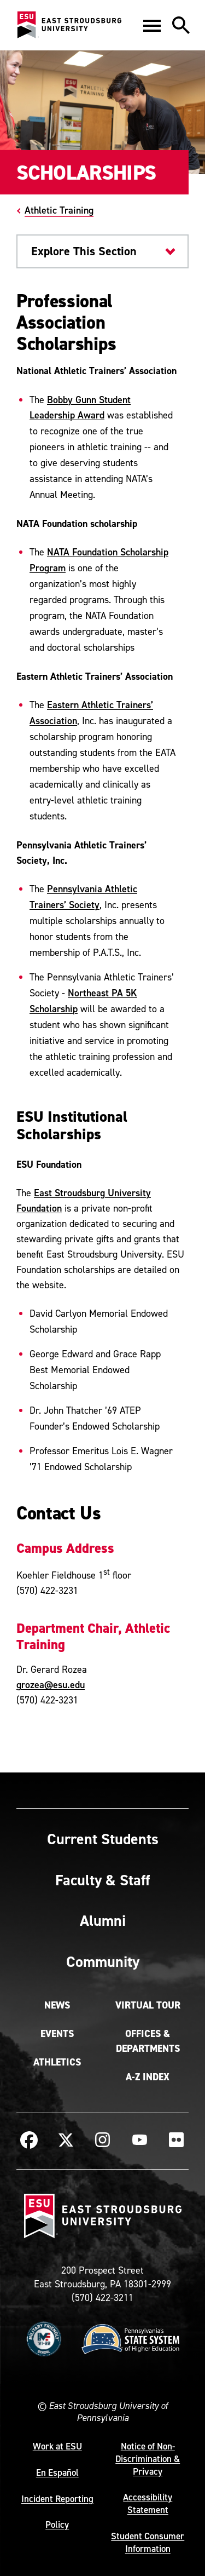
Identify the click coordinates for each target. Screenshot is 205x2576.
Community (102, 1961)
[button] (152, 25)
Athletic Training (59, 210)
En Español (57, 2472)
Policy (57, 2524)
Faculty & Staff (102, 1880)
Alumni (103, 1920)
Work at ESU (57, 2446)
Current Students (103, 1839)
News (57, 2005)
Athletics (57, 2062)
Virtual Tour (147, 2005)
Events (57, 2033)
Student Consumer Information (147, 2542)
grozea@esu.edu (50, 1684)
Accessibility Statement (147, 2503)
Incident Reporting (57, 2499)
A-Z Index (147, 2077)
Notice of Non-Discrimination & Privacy (147, 2458)
